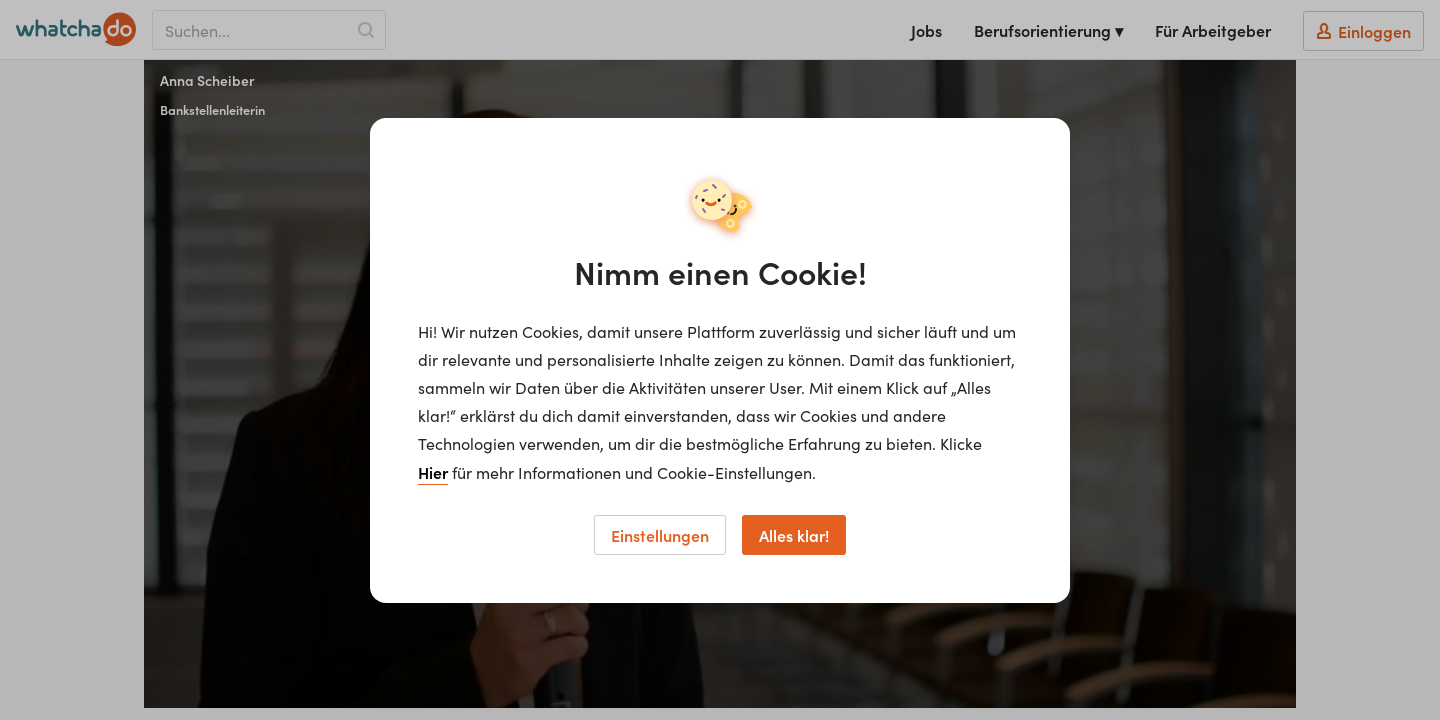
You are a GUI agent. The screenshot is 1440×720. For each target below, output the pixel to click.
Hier (433, 472)
